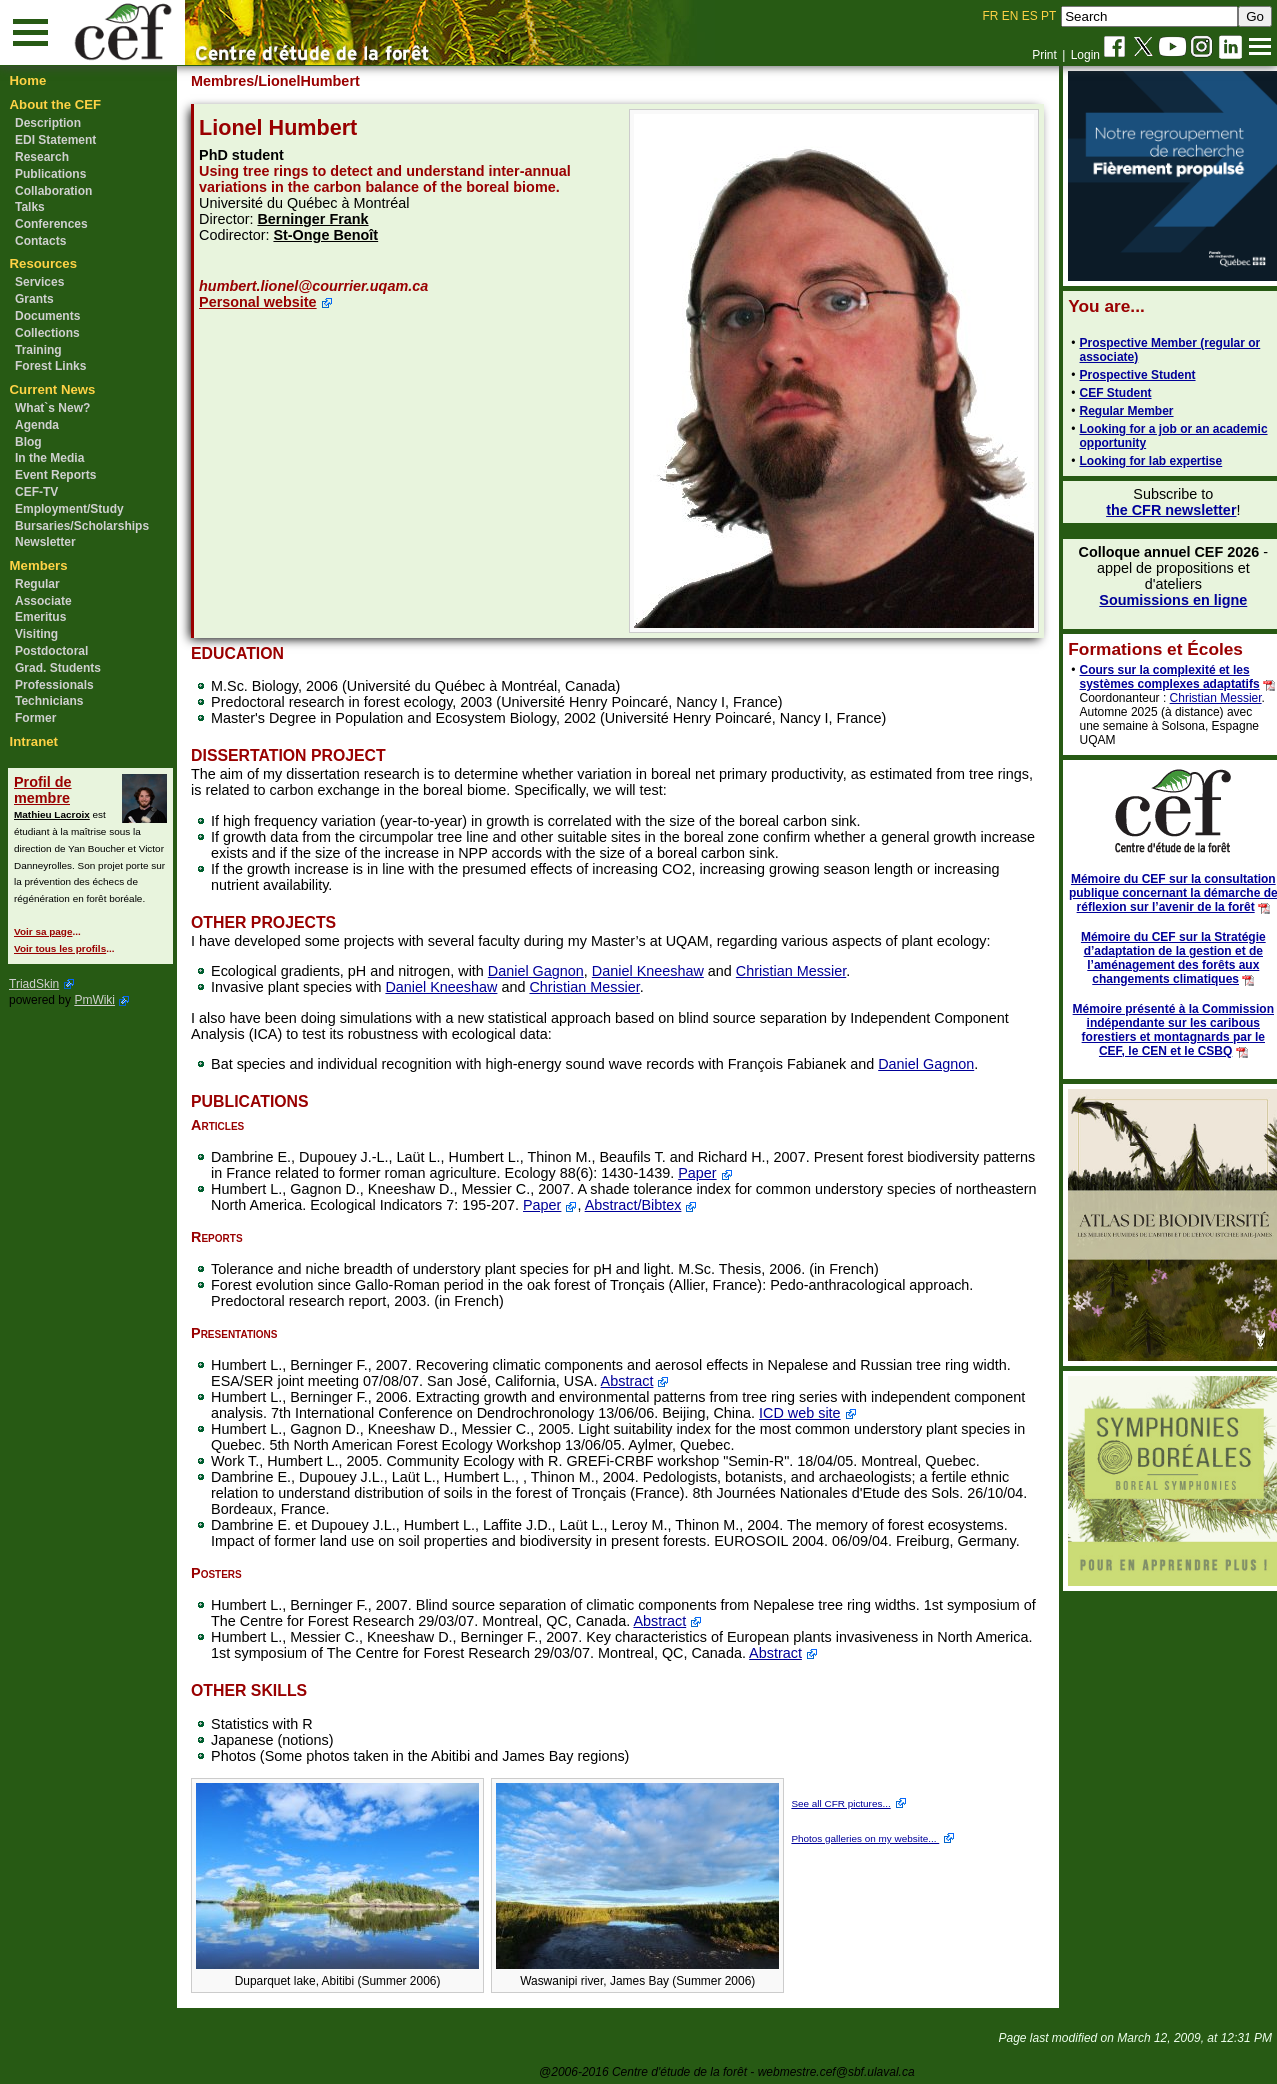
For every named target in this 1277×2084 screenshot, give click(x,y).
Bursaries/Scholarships (82, 526)
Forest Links (50, 366)
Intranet (34, 741)
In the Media (49, 458)
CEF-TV (36, 492)
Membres (231, 81)
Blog (28, 442)
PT (1048, 16)
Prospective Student (1126, 375)
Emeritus (40, 617)
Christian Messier (800, 971)
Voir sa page (43, 931)
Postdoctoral (51, 651)
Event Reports (55, 475)
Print (1044, 55)
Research (42, 157)
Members (39, 565)
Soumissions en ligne (1162, 600)
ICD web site (885, 1413)
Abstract (636, 1381)
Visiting (36, 634)
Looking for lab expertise (1139, 461)
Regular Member (1115, 411)
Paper (763, 1173)
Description (48, 123)
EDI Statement (55, 140)
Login (1085, 55)
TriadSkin (34, 984)
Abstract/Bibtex (727, 1205)
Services (39, 282)
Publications (50, 174)
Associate (43, 601)
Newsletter (45, 542)
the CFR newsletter (1160, 510)
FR (991, 16)
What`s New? (52, 408)
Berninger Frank (322, 219)
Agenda (37, 425)
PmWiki (94, 1000)
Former (35, 718)
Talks (30, 207)
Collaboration (53, 191)
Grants (34, 299)
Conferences (51, 224)
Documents (47, 316)
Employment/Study (69, 509)
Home (28, 80)
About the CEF (56, 104)
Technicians (49, 701)
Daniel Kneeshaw (657, 971)
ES (1030, 16)
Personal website (267, 302)
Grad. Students (58, 668)
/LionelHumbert (317, 81)
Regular (37, 584)
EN (1010, 16)
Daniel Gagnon (545, 971)
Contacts (40, 241)
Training (38, 350)
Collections (47, 333)
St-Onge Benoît (335, 235)
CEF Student (1104, 393)
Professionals (54, 685)
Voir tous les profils (60, 948)
